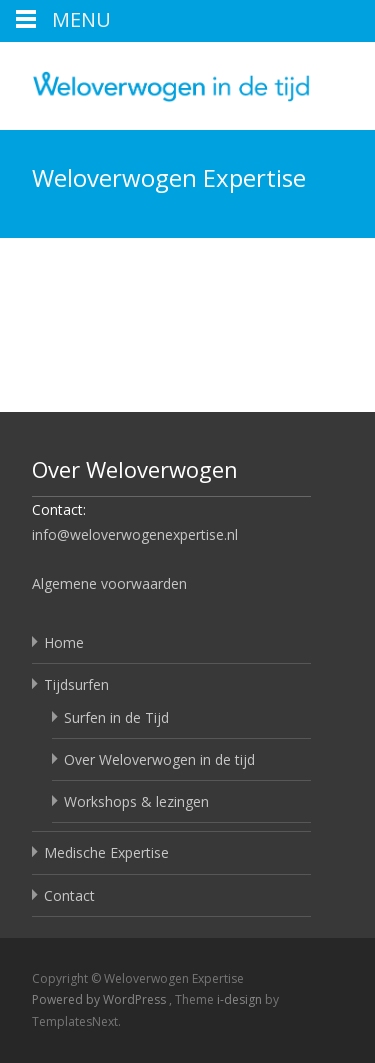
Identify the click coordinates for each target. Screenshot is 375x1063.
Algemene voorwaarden (109, 583)
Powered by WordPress (100, 999)
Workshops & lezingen (136, 801)
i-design (241, 999)
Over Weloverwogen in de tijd (159, 759)
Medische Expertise (106, 852)
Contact (69, 895)
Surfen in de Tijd (116, 717)
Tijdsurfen (76, 684)
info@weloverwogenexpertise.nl (135, 534)
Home (64, 642)
